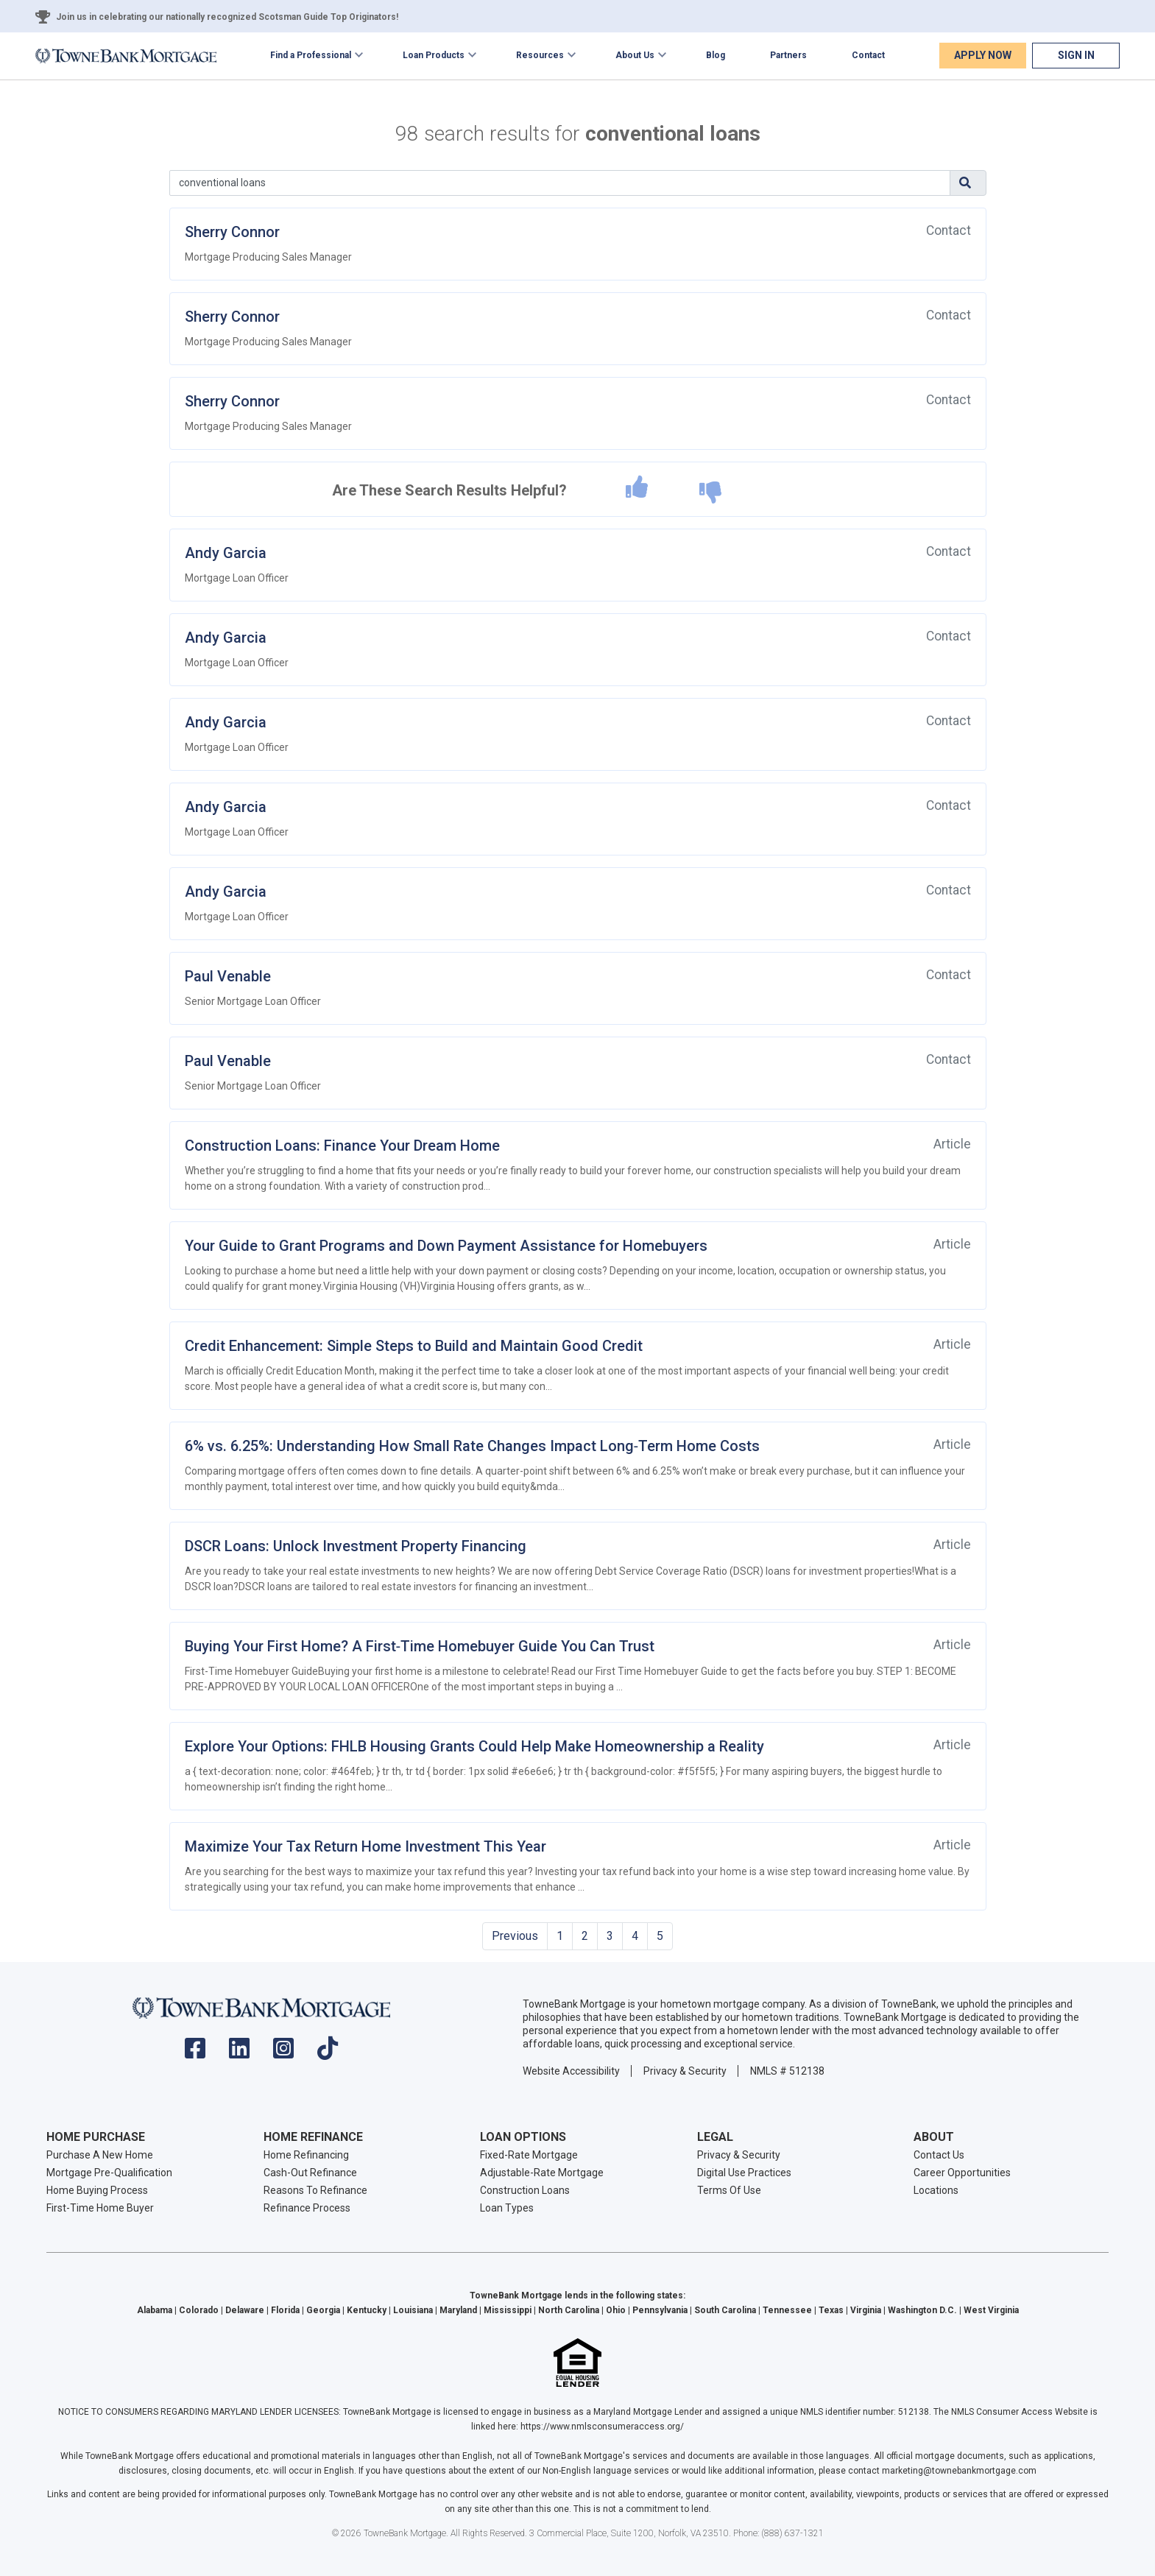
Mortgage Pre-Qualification (109, 2172)
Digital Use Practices (744, 2172)
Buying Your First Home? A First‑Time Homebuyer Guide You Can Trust (420, 1646)
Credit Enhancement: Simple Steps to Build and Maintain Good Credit (414, 1346)
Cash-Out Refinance (310, 2172)
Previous (515, 1936)
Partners (788, 55)
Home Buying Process (97, 2190)
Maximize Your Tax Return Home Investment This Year (365, 1846)
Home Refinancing (306, 2155)
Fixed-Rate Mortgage (529, 2155)
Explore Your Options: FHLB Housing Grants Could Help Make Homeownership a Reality (474, 1746)
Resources (540, 55)
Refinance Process (307, 2208)
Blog (715, 55)
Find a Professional (310, 55)
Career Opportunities (962, 2172)
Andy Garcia (225, 553)
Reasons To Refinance (315, 2190)
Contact (868, 55)
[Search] (559, 183)
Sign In (1076, 55)
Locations (936, 2190)
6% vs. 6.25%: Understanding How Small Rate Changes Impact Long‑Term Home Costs (472, 1446)
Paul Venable (228, 976)
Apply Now (982, 55)
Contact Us (939, 2155)
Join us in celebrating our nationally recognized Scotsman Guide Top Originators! (227, 17)
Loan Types (507, 2208)
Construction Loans (525, 2190)
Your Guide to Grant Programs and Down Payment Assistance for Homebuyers (446, 1246)
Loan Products (434, 55)
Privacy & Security (685, 2071)
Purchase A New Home (99, 2155)
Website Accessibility (571, 2071)
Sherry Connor (232, 232)
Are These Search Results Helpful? (449, 490)
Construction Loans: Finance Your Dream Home (342, 1145)
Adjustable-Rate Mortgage (542, 2172)
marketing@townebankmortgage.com (959, 2471)
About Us (634, 55)
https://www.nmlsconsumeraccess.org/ (602, 2426)
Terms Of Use (729, 2190)
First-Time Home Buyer (100, 2208)
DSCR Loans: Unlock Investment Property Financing (355, 1546)
